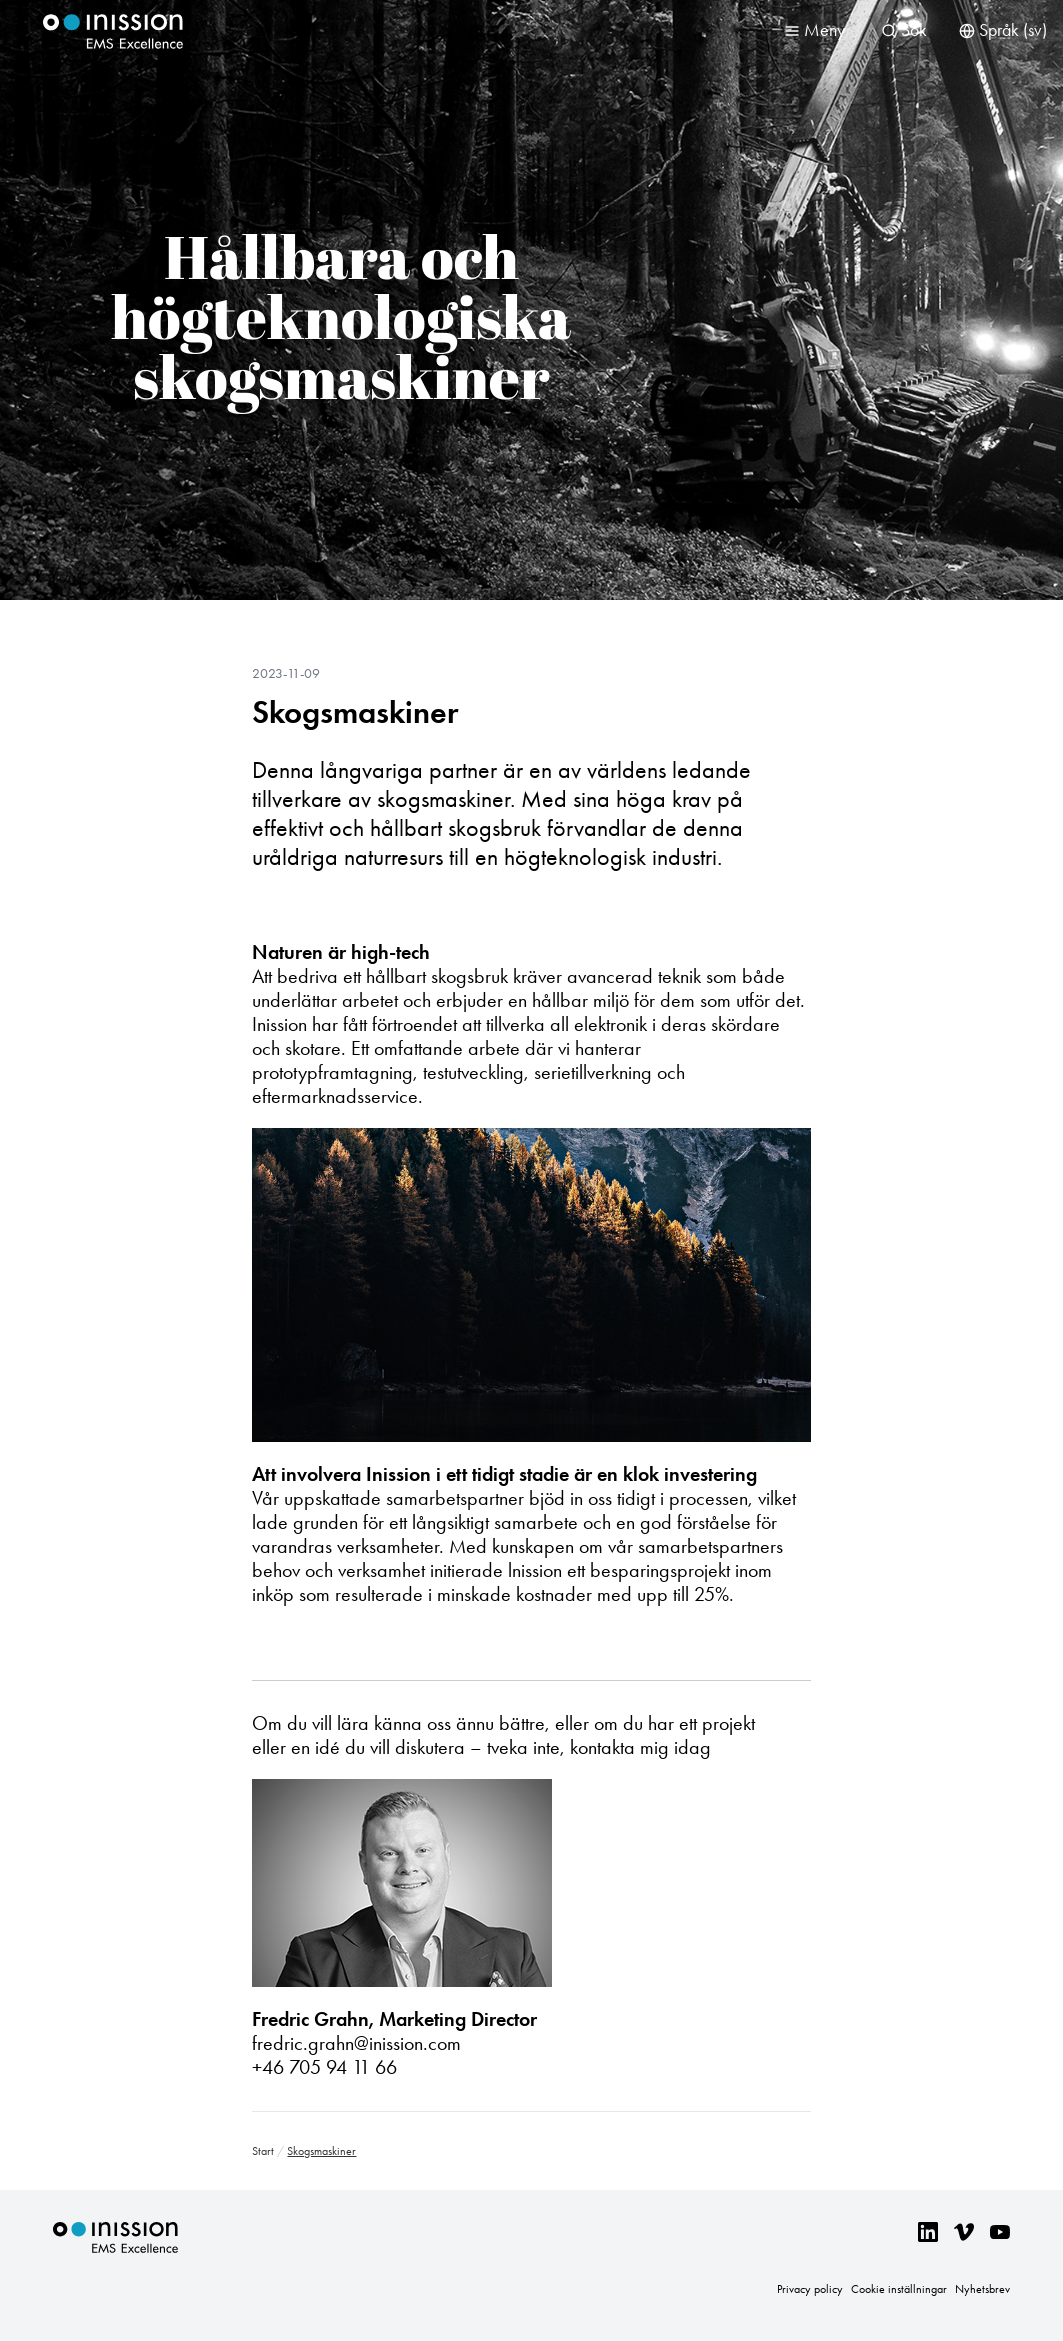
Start (263, 2151)
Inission (113, 31)
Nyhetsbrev (982, 2289)
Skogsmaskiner (355, 712)
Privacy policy (810, 2289)
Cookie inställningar (899, 2289)
